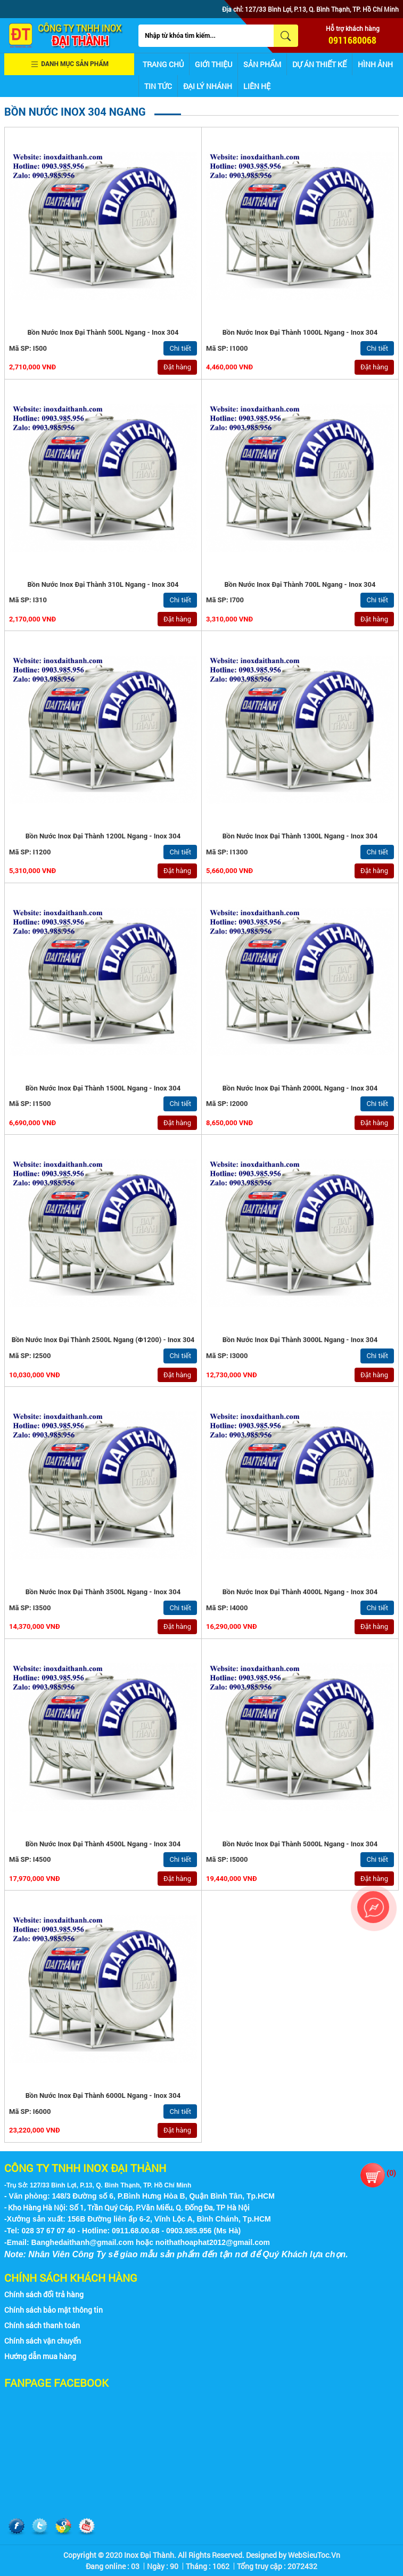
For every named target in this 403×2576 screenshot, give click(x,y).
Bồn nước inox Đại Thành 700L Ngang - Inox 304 (300, 584)
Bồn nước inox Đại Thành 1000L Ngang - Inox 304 (300, 332)
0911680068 (352, 40)
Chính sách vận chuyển (42, 2341)
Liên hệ (256, 86)
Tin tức (158, 86)
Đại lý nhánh (207, 86)
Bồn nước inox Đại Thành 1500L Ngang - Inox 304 (103, 1088)
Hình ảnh (375, 64)
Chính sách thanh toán (42, 2325)
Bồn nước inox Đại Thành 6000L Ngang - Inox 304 (103, 2095)
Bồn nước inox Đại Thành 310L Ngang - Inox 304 (103, 584)
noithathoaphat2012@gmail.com (212, 2242)
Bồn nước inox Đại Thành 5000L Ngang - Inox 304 (300, 1844)
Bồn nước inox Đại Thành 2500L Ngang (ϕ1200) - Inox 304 (103, 1340)
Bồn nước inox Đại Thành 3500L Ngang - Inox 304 (103, 1592)
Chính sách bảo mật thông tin (53, 2310)
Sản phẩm (262, 64)
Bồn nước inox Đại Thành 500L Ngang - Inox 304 (103, 332)
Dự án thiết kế (319, 64)
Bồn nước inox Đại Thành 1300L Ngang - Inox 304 (300, 836)
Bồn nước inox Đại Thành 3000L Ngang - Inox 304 (300, 1340)
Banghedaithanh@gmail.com (82, 2242)
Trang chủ (163, 64)
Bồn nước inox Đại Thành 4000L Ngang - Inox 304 (300, 1592)
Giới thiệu (213, 64)
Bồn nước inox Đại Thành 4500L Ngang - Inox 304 (103, 1844)
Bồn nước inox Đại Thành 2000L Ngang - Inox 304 (300, 1088)
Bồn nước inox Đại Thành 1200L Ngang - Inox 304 (103, 836)
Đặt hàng (177, 367)
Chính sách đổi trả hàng (44, 2294)
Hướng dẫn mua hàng (40, 2356)
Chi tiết (180, 348)
